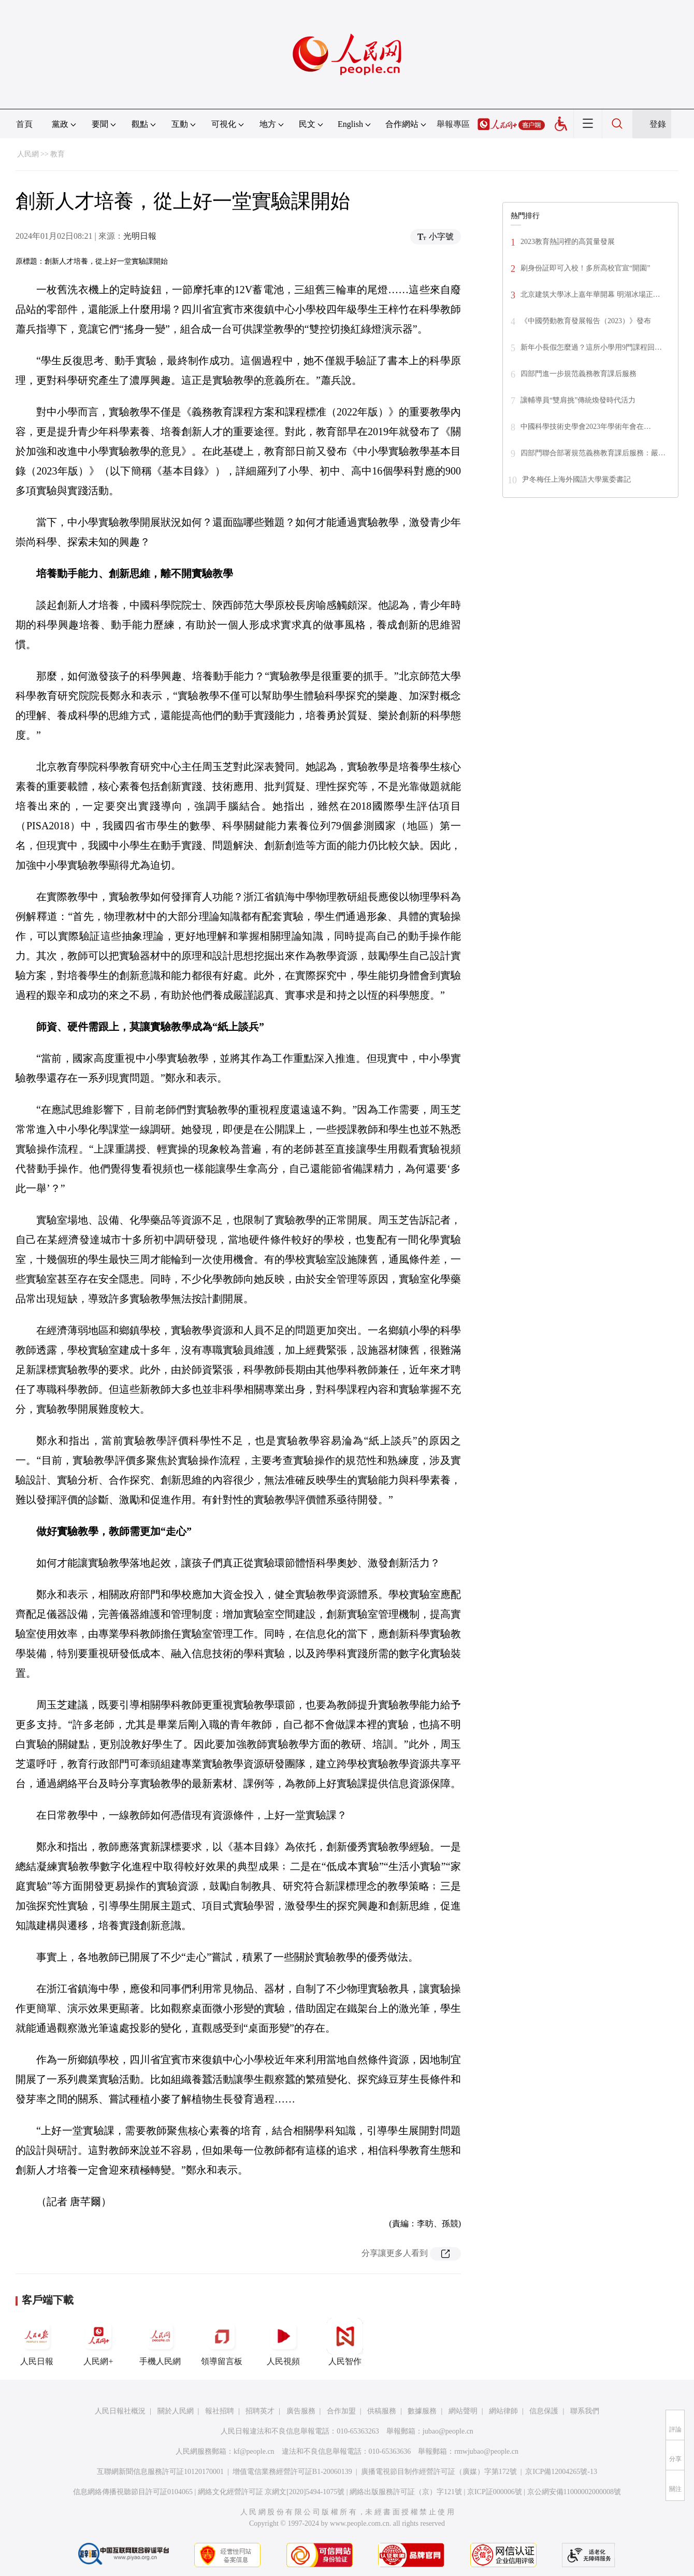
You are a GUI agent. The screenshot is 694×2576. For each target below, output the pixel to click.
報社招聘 (219, 2411)
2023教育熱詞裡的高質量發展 (567, 242)
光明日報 (139, 236)
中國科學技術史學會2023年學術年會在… (585, 426)
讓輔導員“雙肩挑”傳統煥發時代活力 (577, 400)
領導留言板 (221, 2342)
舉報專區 (453, 124)
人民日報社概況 (120, 2411)
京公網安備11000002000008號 (574, 2492)
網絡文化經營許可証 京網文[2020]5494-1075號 (271, 2492)
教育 (57, 154)
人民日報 (37, 2342)
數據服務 (422, 2411)
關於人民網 (175, 2411)
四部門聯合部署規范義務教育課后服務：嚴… (593, 453)
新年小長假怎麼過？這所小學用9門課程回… (591, 347)
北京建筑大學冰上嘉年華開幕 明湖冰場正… (590, 294)
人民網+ (98, 2342)
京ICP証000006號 (494, 2492)
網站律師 (503, 2411)
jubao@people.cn (448, 2431)
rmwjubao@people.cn (486, 2451)
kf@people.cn (254, 2451)
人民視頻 (283, 2342)
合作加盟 (341, 2411)
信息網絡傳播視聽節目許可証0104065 (133, 2492)
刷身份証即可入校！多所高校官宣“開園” (585, 268)
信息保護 (543, 2411)
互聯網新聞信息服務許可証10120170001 (160, 2472)
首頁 (24, 124)
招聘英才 (259, 2411)
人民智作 (345, 2342)
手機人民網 (160, 2342)
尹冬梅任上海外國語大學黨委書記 (576, 479)
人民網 (28, 154)
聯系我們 (584, 2411)
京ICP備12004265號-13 (561, 2472)
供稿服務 (381, 2411)
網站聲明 (463, 2411)
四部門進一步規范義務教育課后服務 (578, 374)
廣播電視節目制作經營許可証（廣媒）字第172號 (439, 2472)
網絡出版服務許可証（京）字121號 (406, 2492)
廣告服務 (300, 2411)
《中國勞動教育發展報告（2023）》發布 (585, 321)
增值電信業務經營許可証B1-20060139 (292, 2472)
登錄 (657, 124)
